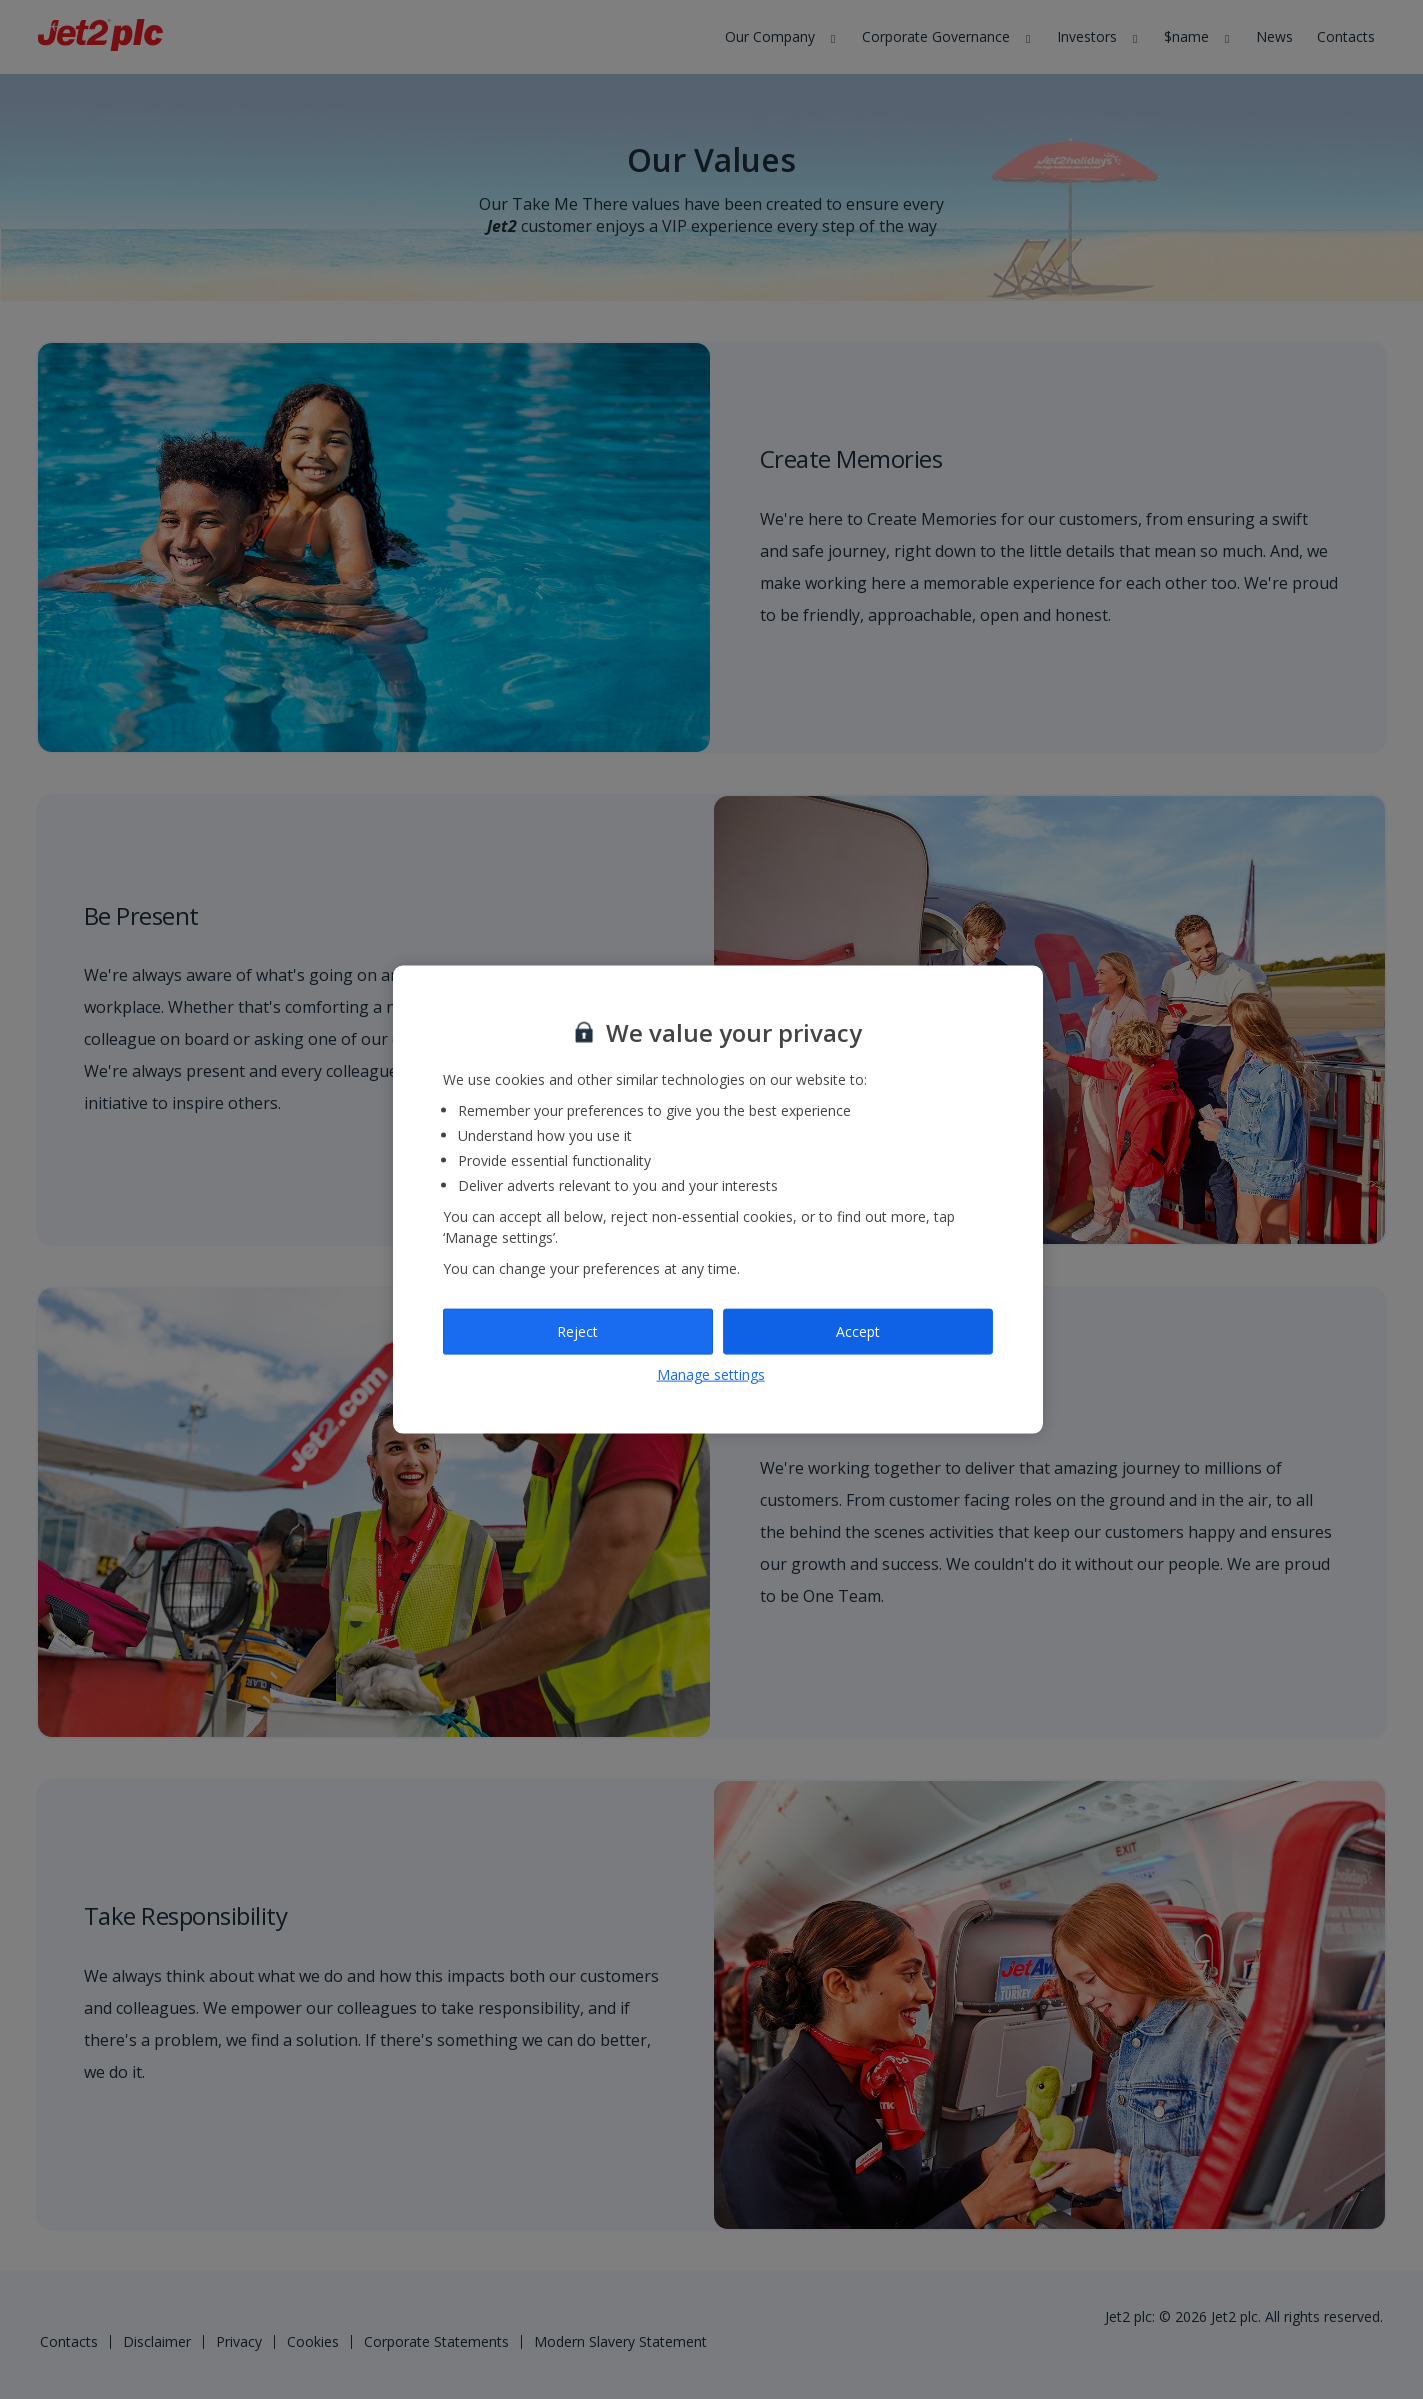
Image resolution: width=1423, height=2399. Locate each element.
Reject (577, 1331)
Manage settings (711, 1373)
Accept (858, 1331)
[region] (718, 1199)
